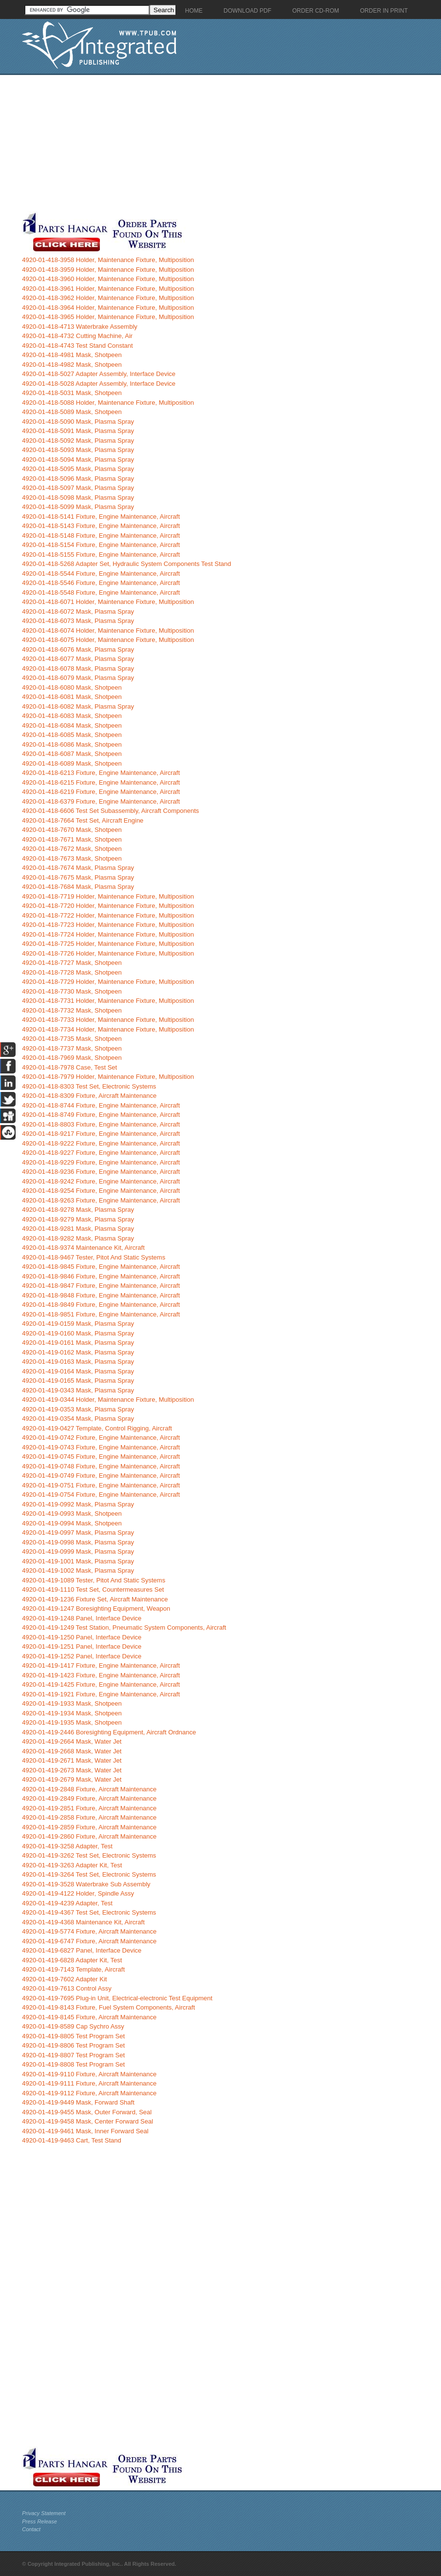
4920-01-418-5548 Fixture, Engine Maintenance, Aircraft (101, 592)
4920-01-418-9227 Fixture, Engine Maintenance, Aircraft (101, 1152)
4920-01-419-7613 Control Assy (67, 1988)
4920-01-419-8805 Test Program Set (73, 2036)
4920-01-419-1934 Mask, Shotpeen (72, 1713)
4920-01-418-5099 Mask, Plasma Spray (78, 506)
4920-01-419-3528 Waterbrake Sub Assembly (86, 1884)
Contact (31, 2529)
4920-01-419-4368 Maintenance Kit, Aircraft (83, 1922)
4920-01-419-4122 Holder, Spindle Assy (78, 1893)
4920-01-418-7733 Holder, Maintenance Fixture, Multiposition (108, 1019)
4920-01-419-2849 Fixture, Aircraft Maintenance (89, 1798)
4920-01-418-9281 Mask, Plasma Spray (78, 1228)
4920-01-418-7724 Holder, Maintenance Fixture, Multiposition (108, 934)
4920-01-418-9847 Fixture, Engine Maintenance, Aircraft (101, 1285)
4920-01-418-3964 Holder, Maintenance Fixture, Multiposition (108, 307)
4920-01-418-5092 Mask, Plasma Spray (78, 440)
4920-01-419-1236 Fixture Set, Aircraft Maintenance (95, 1599)
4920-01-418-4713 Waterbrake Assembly (79, 326)
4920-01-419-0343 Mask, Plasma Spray (78, 1390)
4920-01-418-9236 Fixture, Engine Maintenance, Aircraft (101, 1171)
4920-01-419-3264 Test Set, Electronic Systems (89, 1874)
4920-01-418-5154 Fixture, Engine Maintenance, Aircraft (101, 544)
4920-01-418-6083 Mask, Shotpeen (72, 715)
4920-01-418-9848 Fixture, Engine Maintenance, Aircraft (101, 1295)
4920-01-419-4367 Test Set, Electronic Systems (89, 1912)
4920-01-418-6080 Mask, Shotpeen (72, 687)
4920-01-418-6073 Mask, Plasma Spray (78, 620)
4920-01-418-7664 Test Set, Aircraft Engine (82, 820)
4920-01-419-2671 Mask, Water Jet (71, 1760)
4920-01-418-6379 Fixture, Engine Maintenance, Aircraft (101, 801)
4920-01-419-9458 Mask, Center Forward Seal (87, 2121)
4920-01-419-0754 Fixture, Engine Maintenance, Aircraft (101, 1494)
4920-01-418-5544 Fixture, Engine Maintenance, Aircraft (101, 573)
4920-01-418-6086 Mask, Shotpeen (72, 744)
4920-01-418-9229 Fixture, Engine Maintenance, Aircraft (101, 1162)
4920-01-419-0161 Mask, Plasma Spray (78, 1342)
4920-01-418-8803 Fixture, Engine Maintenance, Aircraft (101, 1124)
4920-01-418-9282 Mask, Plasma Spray (78, 1238)
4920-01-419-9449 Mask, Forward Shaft (78, 2102)
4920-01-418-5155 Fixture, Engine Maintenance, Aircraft (101, 554)
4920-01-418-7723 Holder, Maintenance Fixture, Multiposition (108, 924)
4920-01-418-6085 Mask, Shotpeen (72, 734)
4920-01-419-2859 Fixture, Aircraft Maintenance (89, 1827)
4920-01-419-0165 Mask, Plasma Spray (78, 1380)
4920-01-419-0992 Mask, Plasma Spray (78, 1504)
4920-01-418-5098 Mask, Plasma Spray (78, 497)
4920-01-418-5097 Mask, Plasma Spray (78, 487)
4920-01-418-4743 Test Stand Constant (77, 345)
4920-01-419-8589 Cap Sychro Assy (73, 2026)
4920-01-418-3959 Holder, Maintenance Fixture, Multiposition (108, 269)
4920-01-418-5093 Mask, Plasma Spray (78, 449)
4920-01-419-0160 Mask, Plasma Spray (78, 1333)
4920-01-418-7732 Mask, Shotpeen (72, 1010)
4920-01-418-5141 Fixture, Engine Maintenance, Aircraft (101, 516)
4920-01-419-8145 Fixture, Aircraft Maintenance (89, 2017)
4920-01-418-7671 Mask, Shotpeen (72, 839)
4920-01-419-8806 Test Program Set (73, 2045)
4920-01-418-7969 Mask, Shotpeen (72, 1057)
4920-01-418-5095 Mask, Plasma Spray (78, 468)
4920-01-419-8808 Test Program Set (73, 2064)
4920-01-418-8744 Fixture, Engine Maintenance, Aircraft (101, 1105)
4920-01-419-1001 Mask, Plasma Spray (78, 1561)
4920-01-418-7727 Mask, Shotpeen (72, 962)
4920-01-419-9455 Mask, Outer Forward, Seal (87, 2112)
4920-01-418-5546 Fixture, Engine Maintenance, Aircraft (101, 582)
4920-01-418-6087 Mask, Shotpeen (72, 753)
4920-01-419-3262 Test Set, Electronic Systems (89, 1855)
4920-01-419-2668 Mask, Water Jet (71, 1751)
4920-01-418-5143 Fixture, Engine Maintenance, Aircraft (101, 525)
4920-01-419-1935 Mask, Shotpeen (72, 1722)
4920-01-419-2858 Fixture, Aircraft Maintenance (89, 1817)
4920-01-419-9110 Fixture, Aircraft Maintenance (89, 2074)
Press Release (39, 2521)
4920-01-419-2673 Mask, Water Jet (71, 1770)
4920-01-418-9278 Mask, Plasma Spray (78, 1209)
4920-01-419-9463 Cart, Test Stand (71, 2140)
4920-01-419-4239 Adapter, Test (67, 1903)
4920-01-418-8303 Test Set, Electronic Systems (89, 1086)
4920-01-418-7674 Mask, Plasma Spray (78, 867)
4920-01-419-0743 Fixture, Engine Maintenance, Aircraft (101, 1447)
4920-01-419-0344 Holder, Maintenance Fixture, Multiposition (108, 1399)
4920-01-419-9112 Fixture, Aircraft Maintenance (89, 2093)
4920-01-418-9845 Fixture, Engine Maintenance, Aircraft (101, 1266)
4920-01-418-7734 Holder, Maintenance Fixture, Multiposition (108, 1029)
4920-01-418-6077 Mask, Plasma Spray (78, 658)
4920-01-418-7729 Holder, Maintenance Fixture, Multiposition (108, 981)
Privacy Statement (43, 2513)
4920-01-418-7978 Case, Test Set (69, 1067)
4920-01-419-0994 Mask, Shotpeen (72, 1523)
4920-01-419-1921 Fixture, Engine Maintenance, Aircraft (101, 1694)
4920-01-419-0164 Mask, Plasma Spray (78, 1371)
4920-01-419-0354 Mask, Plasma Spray (78, 1418)
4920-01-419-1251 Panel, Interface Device (81, 1646)
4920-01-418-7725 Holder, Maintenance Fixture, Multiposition (108, 943)
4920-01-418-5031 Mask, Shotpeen (72, 392)
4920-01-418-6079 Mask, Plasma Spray (78, 677)
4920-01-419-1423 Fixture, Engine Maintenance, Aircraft (101, 1675)
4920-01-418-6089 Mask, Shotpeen (72, 763)
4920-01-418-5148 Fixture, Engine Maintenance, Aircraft (101, 535)
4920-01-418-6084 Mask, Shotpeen (72, 725)
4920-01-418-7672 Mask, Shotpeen (72, 848)
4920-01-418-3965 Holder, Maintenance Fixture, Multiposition (108, 316)
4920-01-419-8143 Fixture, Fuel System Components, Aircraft (108, 2007)
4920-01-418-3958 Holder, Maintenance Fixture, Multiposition (108, 259)
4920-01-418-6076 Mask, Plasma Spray (78, 649)
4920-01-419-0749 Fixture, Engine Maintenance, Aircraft (101, 1475)
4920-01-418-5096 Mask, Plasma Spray (78, 478)
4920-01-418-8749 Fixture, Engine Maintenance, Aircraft (101, 1114)
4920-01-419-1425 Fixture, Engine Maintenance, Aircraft (101, 1684)
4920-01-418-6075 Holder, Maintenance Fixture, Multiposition (108, 639)
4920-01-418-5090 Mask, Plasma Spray (78, 421)
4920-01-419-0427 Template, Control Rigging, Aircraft (97, 1428)
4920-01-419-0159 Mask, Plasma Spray (78, 1323)
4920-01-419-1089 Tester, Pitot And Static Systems (93, 1580)
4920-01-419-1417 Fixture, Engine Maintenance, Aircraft (101, 1665)
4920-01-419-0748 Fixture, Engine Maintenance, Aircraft (101, 1466)
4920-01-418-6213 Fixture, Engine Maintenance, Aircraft (101, 772)
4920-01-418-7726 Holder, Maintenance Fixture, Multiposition (108, 953)
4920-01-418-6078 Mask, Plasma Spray (78, 668)
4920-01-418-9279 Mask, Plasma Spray (78, 1219)
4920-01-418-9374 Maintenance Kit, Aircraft (83, 1247)
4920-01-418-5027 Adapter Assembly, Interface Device (98, 373)
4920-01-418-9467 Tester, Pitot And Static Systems (93, 1257)
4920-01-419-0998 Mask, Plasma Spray (78, 1542)
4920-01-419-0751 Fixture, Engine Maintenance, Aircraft (101, 1485)
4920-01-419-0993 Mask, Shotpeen (72, 1513)
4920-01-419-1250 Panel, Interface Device (81, 1637)
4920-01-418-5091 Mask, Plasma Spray (78, 430)
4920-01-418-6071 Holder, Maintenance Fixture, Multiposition (108, 601)
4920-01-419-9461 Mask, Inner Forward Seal (85, 2131)
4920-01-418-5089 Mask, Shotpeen (72, 411)
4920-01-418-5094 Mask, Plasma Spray (78, 459)
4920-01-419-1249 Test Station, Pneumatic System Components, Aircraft (124, 1627)
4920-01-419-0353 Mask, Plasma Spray (78, 1409)
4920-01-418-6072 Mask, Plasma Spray (78, 611)
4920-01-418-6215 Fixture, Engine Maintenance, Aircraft (101, 782)
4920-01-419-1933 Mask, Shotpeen (72, 1703)
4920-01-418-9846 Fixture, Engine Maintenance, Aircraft (101, 1276)
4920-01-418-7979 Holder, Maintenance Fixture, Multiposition (108, 1076)
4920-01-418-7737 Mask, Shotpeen (72, 1048)
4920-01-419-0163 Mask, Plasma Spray (78, 1361)
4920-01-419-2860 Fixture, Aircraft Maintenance (89, 1836)
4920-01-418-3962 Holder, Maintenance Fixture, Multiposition (108, 297)
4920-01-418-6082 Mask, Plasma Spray (78, 706)
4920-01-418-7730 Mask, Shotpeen (72, 991)
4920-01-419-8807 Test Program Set (73, 2055)
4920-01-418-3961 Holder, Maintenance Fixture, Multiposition (108, 288)
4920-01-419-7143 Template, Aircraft (73, 1969)
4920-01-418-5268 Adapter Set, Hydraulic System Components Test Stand (126, 563)
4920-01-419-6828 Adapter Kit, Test (72, 1960)
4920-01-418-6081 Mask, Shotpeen (72, 696)
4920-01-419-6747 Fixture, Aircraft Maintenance (89, 1941)
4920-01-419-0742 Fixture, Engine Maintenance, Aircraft (101, 1437)
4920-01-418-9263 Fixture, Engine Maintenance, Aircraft (101, 1200)
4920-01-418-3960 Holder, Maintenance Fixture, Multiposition (108, 278)
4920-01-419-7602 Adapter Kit (64, 1979)
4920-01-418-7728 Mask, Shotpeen (72, 972)
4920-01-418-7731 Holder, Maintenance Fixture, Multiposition (108, 1000)
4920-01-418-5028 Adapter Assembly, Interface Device (98, 383)
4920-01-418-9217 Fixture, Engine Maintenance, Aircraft (101, 1133)
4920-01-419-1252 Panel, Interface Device (81, 1656)
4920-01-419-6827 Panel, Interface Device (81, 1950)
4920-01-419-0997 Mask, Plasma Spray (78, 1532)
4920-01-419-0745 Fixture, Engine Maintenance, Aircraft (101, 1456)
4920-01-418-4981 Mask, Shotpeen (72, 354)
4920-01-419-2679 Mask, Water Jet (71, 1779)
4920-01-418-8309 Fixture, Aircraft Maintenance (89, 1095)
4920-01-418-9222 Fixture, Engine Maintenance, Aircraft (101, 1143)
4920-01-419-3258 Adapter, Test (67, 1846)
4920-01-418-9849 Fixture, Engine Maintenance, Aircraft (101, 1304)
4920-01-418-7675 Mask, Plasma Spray (78, 877)
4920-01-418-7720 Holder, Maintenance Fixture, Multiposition (108, 905)
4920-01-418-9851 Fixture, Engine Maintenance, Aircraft (101, 1314)
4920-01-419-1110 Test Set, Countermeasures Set (93, 1589)
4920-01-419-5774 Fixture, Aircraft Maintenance (89, 1931)
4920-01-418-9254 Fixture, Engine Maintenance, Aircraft (101, 1190)
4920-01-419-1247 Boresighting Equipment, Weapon (96, 1608)
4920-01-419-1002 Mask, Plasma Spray (78, 1570)
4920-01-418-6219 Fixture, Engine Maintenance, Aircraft (101, 791)
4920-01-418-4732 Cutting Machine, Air (77, 335)
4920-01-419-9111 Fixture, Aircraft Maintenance (89, 2083)
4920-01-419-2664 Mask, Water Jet (71, 1741)
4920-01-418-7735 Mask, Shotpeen (72, 1038)
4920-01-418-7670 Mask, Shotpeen (72, 829)
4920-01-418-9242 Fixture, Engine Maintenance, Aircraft (101, 1181)
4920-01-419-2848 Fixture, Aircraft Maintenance (89, 1789)
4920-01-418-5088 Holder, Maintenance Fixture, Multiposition (108, 402)
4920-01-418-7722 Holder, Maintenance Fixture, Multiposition (108, 915)
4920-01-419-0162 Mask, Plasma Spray (78, 1352)
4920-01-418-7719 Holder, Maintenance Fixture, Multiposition (108, 896)
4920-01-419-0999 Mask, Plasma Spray (78, 1551)
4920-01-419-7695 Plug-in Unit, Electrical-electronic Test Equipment (117, 1998)
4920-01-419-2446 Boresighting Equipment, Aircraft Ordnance (109, 1732)
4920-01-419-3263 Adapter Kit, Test (72, 1865)
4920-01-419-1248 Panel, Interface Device (81, 1618)
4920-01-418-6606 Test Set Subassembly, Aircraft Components (110, 810)
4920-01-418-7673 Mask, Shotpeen (72, 858)
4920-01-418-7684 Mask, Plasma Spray (78, 886)
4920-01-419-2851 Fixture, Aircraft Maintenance (89, 1808)
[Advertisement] (229, 143)
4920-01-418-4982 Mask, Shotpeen (72, 364)
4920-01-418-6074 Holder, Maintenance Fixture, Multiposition (108, 630)
